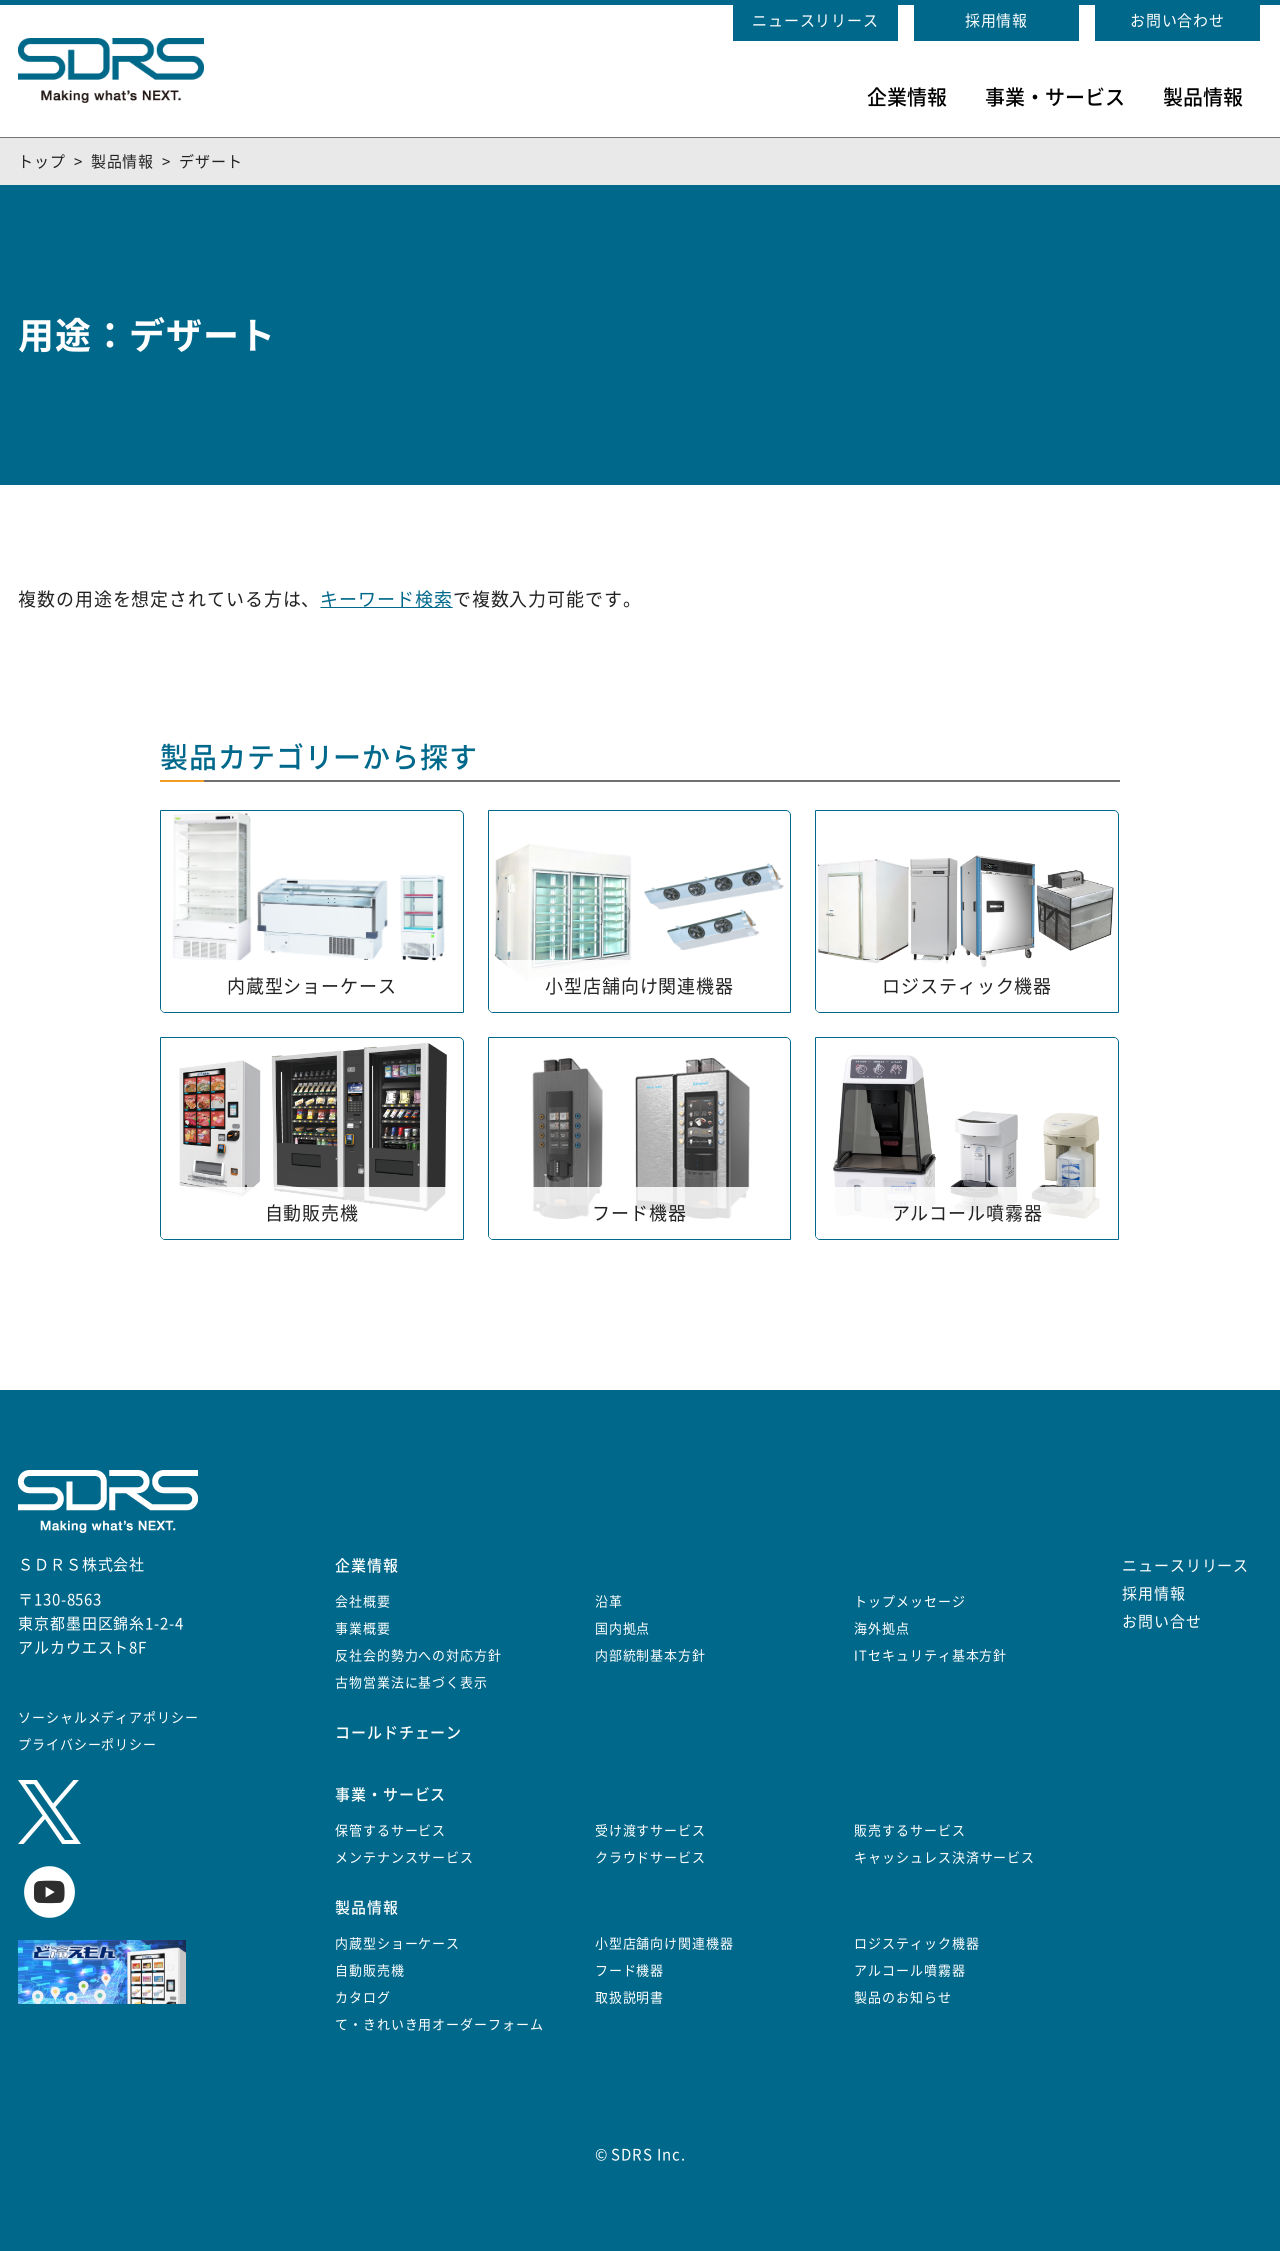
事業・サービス (1055, 97)
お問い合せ (1162, 1621)
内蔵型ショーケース (397, 1943)
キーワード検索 (386, 599)
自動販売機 (370, 1970)
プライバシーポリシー (87, 1744)
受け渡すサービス (650, 1830)
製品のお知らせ (902, 1997)
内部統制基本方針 (650, 1655)
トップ (42, 161)
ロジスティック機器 (916, 1943)
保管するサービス (390, 1830)
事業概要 (363, 1628)
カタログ (363, 1997)
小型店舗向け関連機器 (664, 1943)
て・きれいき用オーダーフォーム (439, 2024)
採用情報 (997, 20)
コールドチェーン (398, 1732)
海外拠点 (882, 1628)
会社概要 (363, 1601)
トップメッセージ (909, 1601)
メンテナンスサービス (404, 1857)
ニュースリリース (815, 20)
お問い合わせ (1177, 20)
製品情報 (1203, 97)
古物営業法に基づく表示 (411, 1682)
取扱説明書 (630, 1997)
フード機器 (630, 1970)
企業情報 (907, 97)
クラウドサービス (650, 1857)
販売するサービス (909, 1830)
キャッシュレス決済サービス (944, 1857)
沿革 (609, 1601)
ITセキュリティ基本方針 (930, 1655)
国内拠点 (623, 1628)
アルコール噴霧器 (909, 1970)
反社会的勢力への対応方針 (418, 1655)
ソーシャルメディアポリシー (108, 1717)
